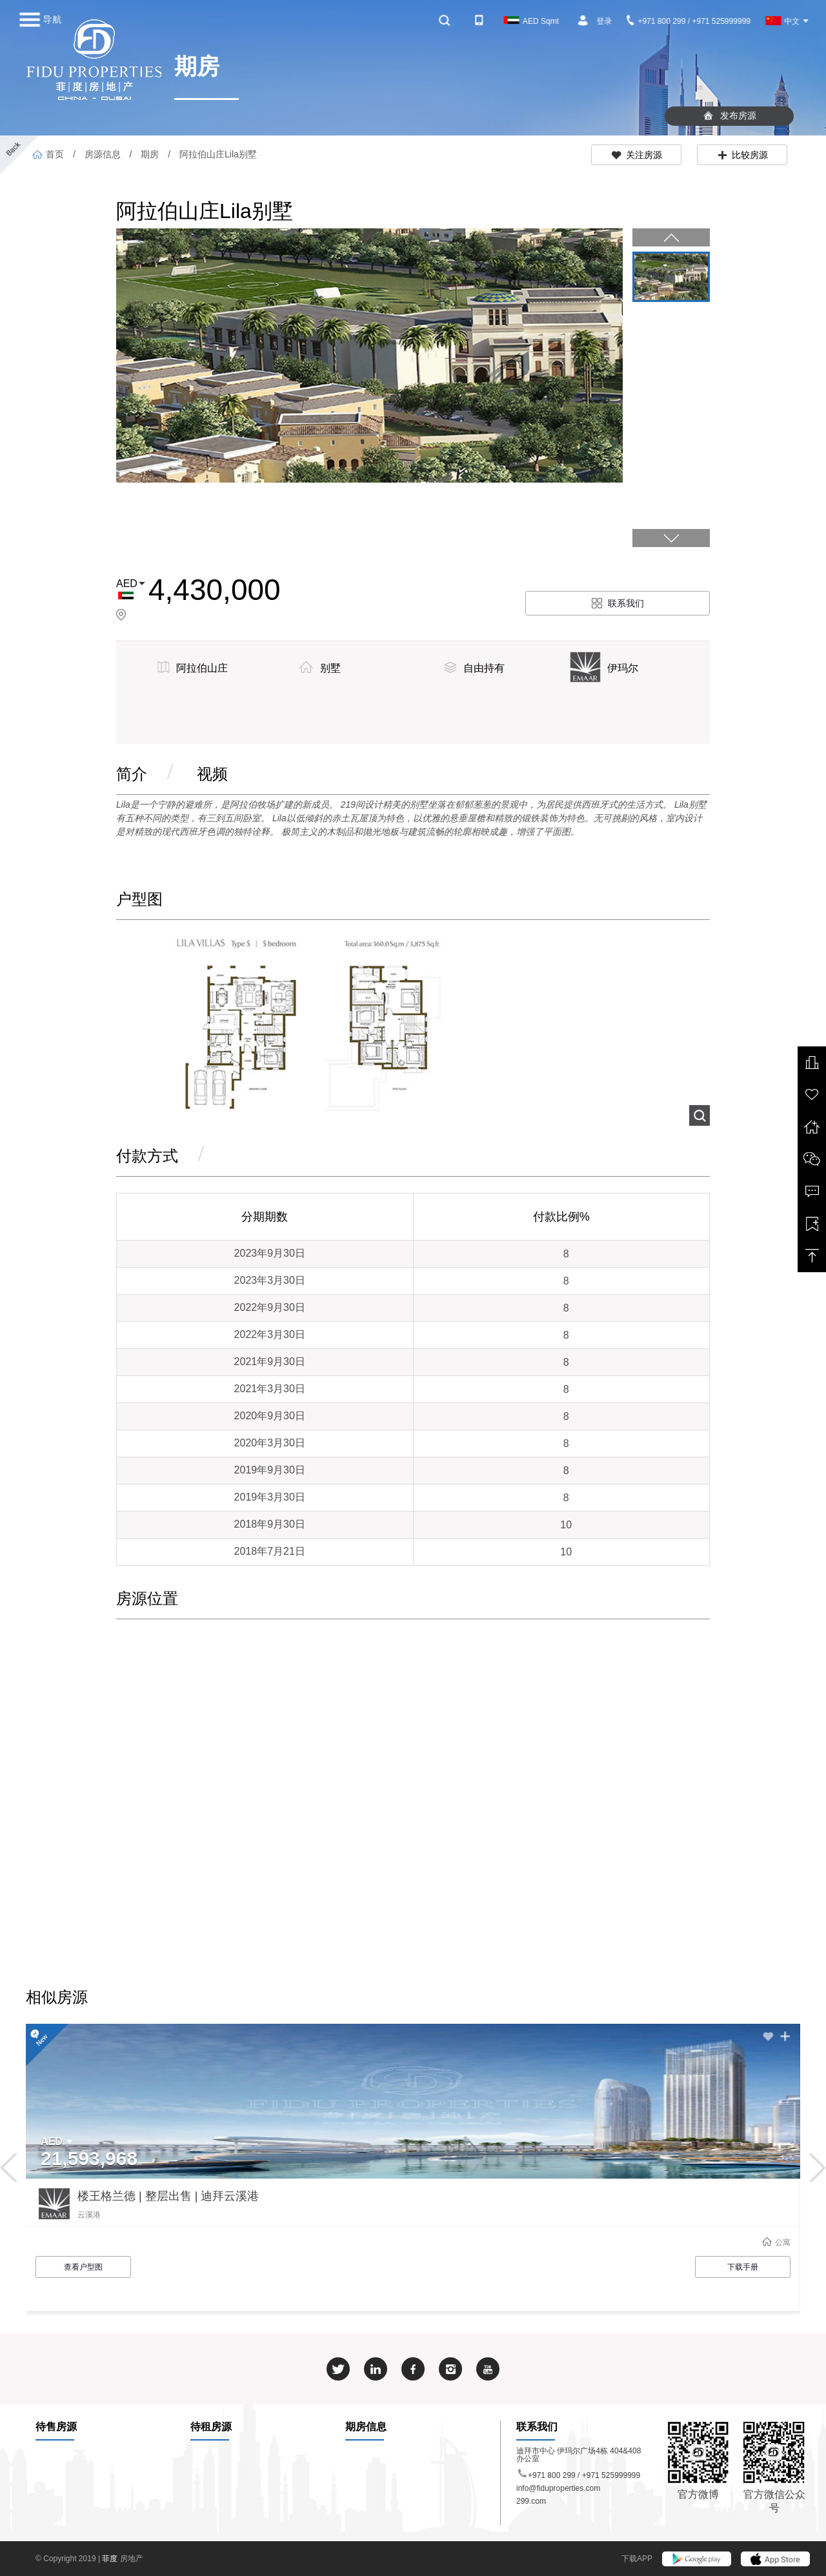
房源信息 (103, 154)
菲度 (110, 2558)
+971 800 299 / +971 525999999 (688, 21)
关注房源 (636, 155)
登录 (604, 21)
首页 (48, 154)
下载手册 (742, 2266)
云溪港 (89, 2214)
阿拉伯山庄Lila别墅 (217, 154)
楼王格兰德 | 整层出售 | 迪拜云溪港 (168, 2196)
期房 (150, 154)
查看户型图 (83, 2266)
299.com (531, 2501)
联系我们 (618, 602)
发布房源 (729, 115)
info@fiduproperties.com (558, 2488)
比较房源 (742, 155)
